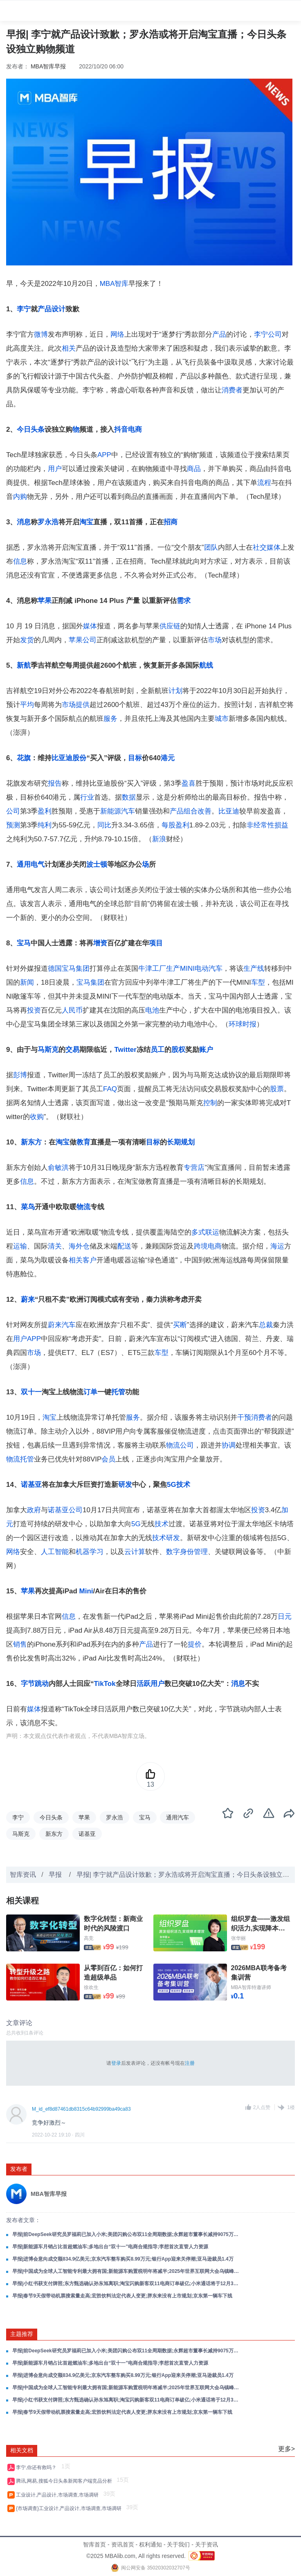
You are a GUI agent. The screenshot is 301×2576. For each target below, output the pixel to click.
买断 (180, 1325)
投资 (34, 1010)
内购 (20, 497)
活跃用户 (150, 1684)
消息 (24, 522)
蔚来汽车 (62, 1325)
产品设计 (51, 309)
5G (136, 1524)
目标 (135, 758)
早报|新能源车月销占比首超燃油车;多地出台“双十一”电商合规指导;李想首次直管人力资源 (110, 2247)
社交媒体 (267, 547)
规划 (188, 1142)
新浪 (159, 839)
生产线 (253, 968)
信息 (20, 561)
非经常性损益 (267, 825)
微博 (41, 334)
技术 (161, 1524)
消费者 (232, 390)
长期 (174, 1142)
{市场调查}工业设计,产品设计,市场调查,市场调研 (70, 2508)
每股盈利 (175, 825)
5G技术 (178, 1485)
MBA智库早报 (48, 66)
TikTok (104, 1684)
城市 (222, 719)
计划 (175, 691)
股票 (277, 1089)
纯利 (45, 825)
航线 (206, 665)
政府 (34, 1510)
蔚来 (28, 1299)
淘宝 (86, 522)
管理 (201, 1552)
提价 (195, 1644)
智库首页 (94, 2544)
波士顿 (96, 864)
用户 (55, 469)
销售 (20, 1644)
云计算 (134, 1552)
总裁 (266, 1325)
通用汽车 (177, 1817)
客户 (90, 1260)
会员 (108, 1459)
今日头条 (31, 429)
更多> (286, 2448)
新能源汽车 (117, 811)
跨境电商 (208, 1246)
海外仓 (79, 1246)
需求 (184, 601)
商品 (194, 469)
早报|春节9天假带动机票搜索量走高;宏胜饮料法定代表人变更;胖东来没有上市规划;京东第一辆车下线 (122, 2296)
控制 (210, 1103)
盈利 (45, 811)
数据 (129, 797)
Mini (86, 1591)
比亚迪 (228, 811)
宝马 (24, 943)
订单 (90, 1392)
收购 (37, 1117)
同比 (104, 825)
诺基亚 (31, 1485)
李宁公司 (268, 334)
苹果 (45, 601)
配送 (124, 1246)
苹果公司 (83, 640)
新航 (24, 665)
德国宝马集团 (69, 968)
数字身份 (180, 1552)
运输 (20, 1246)
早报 (56, 1874)
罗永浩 (48, 522)
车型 (258, 982)
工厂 (159, 968)
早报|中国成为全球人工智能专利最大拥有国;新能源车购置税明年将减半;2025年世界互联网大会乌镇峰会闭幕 (125, 2271)
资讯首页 (122, 2544)
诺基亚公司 (65, 1510)
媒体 (90, 626)
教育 (83, 1142)
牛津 (145, 968)
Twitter (125, 1050)
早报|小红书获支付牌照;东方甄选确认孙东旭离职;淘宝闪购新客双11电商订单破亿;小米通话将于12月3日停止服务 (125, 2283)
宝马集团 (90, 982)
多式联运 (205, 1232)
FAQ (110, 1089)
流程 (264, 483)
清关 (55, 1246)
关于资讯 (206, 2544)
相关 (69, 348)
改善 (204, 811)
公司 (13, 811)
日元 (285, 1616)
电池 (152, 1010)
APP (104, 455)
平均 (27, 705)
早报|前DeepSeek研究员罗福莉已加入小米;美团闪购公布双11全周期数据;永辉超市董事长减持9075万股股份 (125, 2234)
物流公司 (180, 1445)
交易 (72, 1050)
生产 (173, 968)
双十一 (31, 1392)
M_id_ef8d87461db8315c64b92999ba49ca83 (81, 2109)
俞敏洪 (58, 1167)
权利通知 (150, 2544)
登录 (116, 2063)
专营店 (194, 1167)
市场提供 (76, 705)
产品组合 (184, 811)
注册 (190, 2063)
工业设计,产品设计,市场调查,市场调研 (58, 2495)
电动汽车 (208, 968)
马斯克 (48, 1050)
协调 (229, 1445)
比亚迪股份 (69, 758)
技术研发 (166, 1538)
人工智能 (55, 1552)
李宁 (24, 309)
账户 (206, 1050)
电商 (135, 429)
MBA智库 (114, 284)
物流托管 (20, 1459)
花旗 (24, 758)
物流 (83, 1207)
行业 (87, 797)
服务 (110, 719)
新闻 (27, 982)
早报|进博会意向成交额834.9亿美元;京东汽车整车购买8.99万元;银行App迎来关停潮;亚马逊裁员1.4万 (123, 2259)
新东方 (31, 1142)
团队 (211, 547)
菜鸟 (28, 1207)
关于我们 (178, 2544)
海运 (277, 1246)
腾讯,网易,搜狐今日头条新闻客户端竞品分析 (65, 2481)
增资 (100, 943)
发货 (27, 640)
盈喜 (188, 783)
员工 (157, 1050)
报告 (55, 783)
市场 (215, 640)
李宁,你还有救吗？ (37, 2467)
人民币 (72, 1010)
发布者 (18, 2169)
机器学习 (89, 1552)
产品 (219, 334)
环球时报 (242, 1024)
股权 (178, 1050)
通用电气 (31, 864)
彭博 (20, 1075)
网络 (117, 334)
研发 (125, 1485)
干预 (244, 1417)
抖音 (121, 429)
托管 (118, 1392)
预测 (13, 825)
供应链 (169, 626)
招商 (170, 522)
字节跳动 (35, 1684)
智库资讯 (23, 1874)
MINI (187, 968)
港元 (168, 758)
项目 (156, 943)
